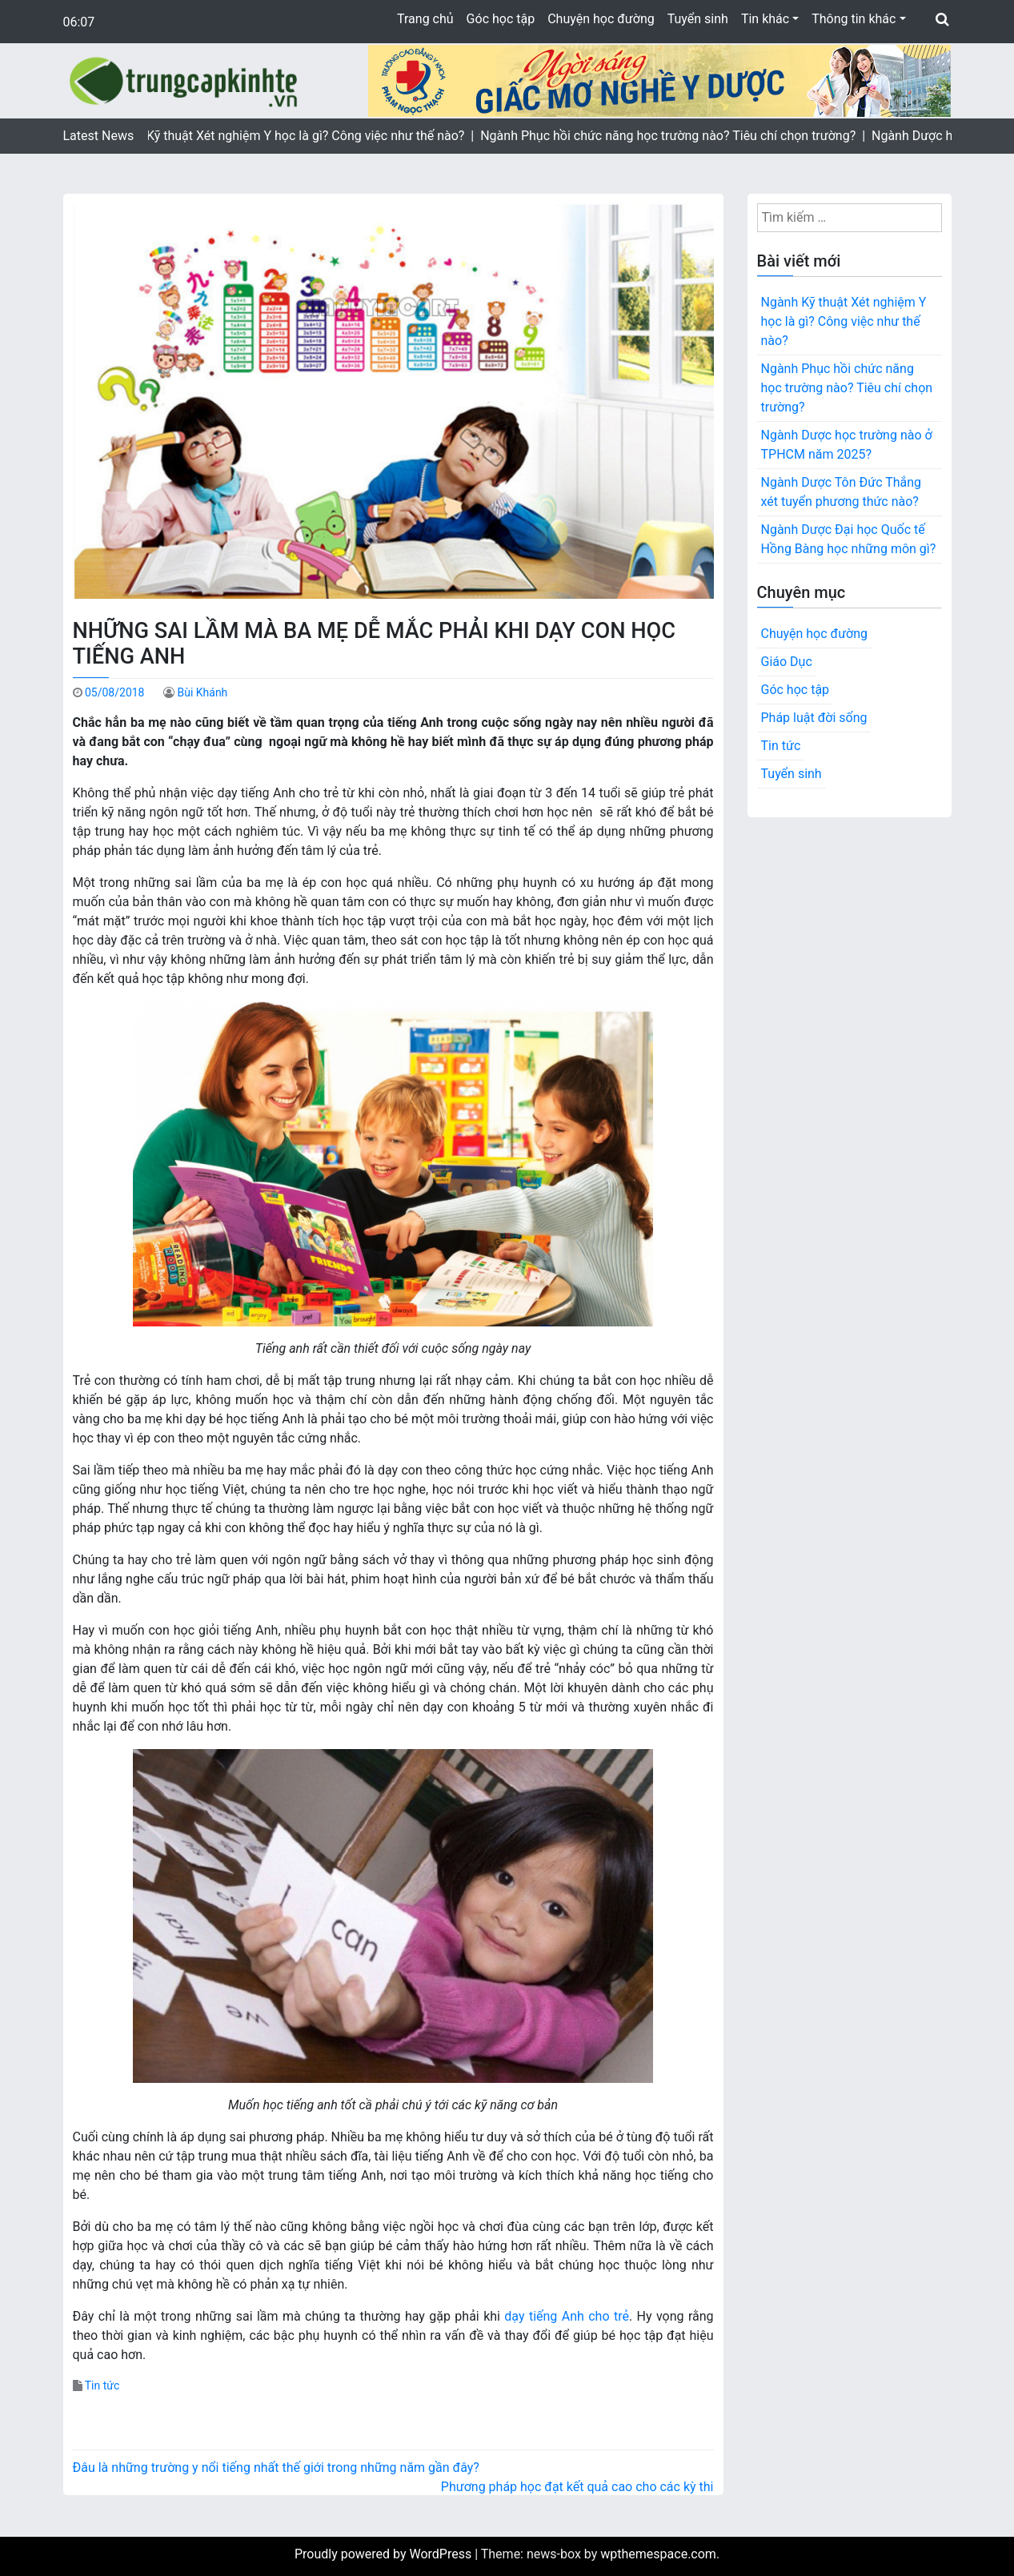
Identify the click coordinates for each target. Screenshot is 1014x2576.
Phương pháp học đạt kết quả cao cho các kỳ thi (577, 2486)
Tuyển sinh (697, 18)
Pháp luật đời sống (814, 717)
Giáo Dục (786, 661)
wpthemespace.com (658, 2554)
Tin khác (765, 18)
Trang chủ (425, 18)
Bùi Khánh (202, 692)
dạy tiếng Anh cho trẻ (566, 2316)
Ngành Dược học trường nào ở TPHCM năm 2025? (846, 444)
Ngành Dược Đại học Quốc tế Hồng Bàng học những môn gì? (848, 539)
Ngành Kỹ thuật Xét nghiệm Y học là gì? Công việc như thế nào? (844, 321)
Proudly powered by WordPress (385, 2554)
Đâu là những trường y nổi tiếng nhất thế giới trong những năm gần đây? (276, 2467)
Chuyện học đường (601, 18)
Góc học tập (501, 18)
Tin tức (102, 2385)
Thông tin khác (854, 18)
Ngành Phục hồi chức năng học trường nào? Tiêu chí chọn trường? (847, 388)
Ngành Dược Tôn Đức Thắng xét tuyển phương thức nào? (841, 492)
